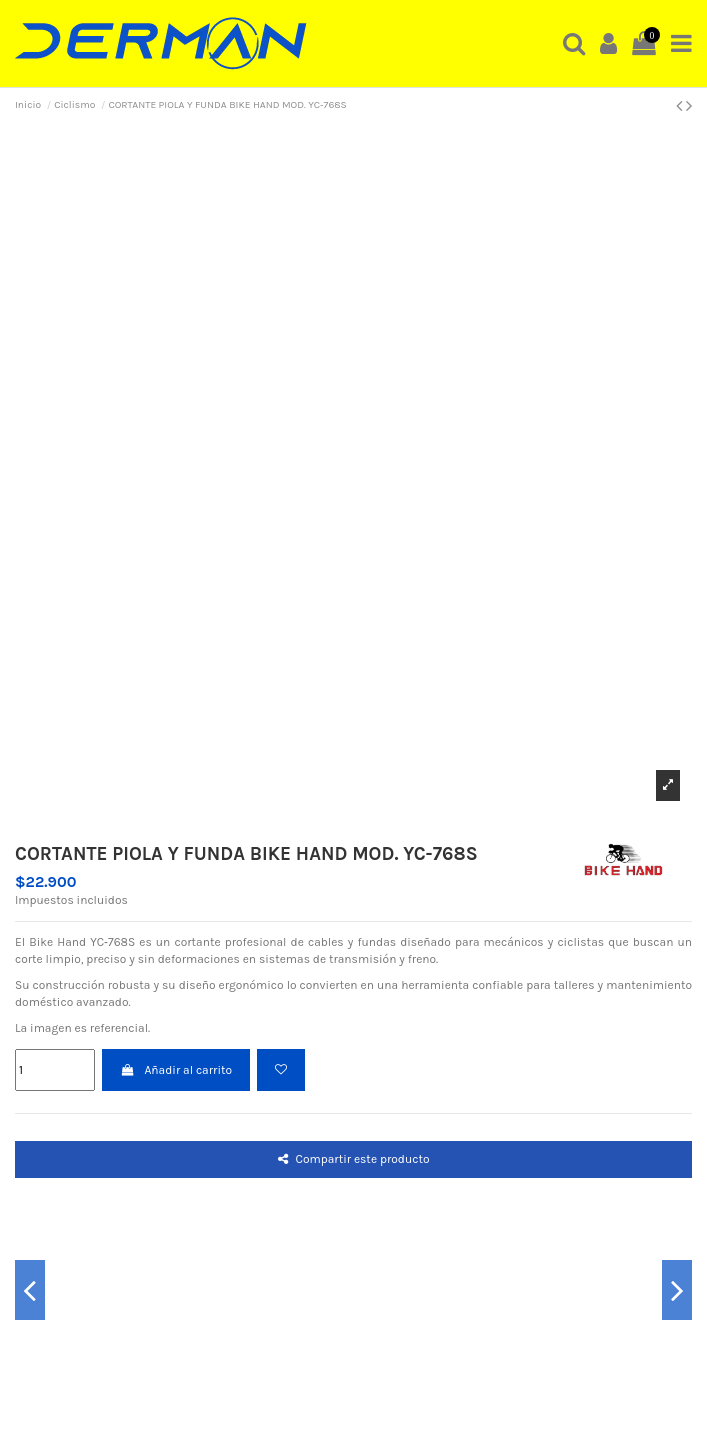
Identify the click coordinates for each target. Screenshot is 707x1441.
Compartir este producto (354, 1159)
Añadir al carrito (176, 1070)
